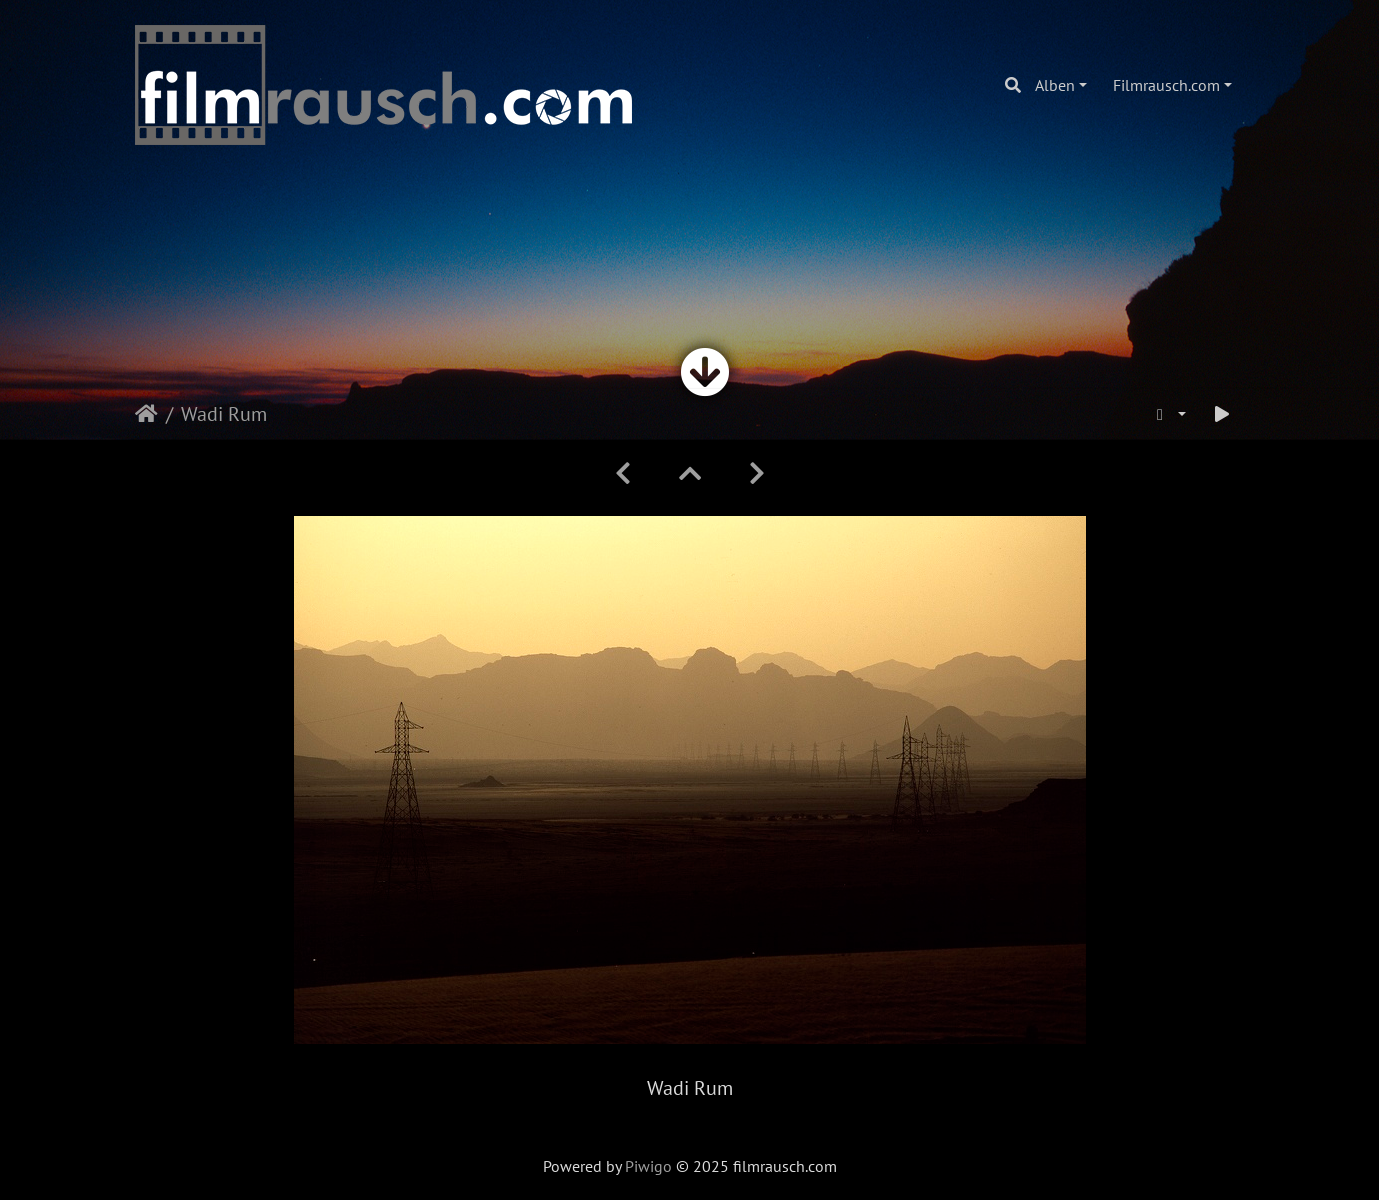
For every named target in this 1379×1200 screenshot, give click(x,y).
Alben (1055, 85)
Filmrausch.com (1166, 85)
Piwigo (648, 1166)
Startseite (146, 414)
